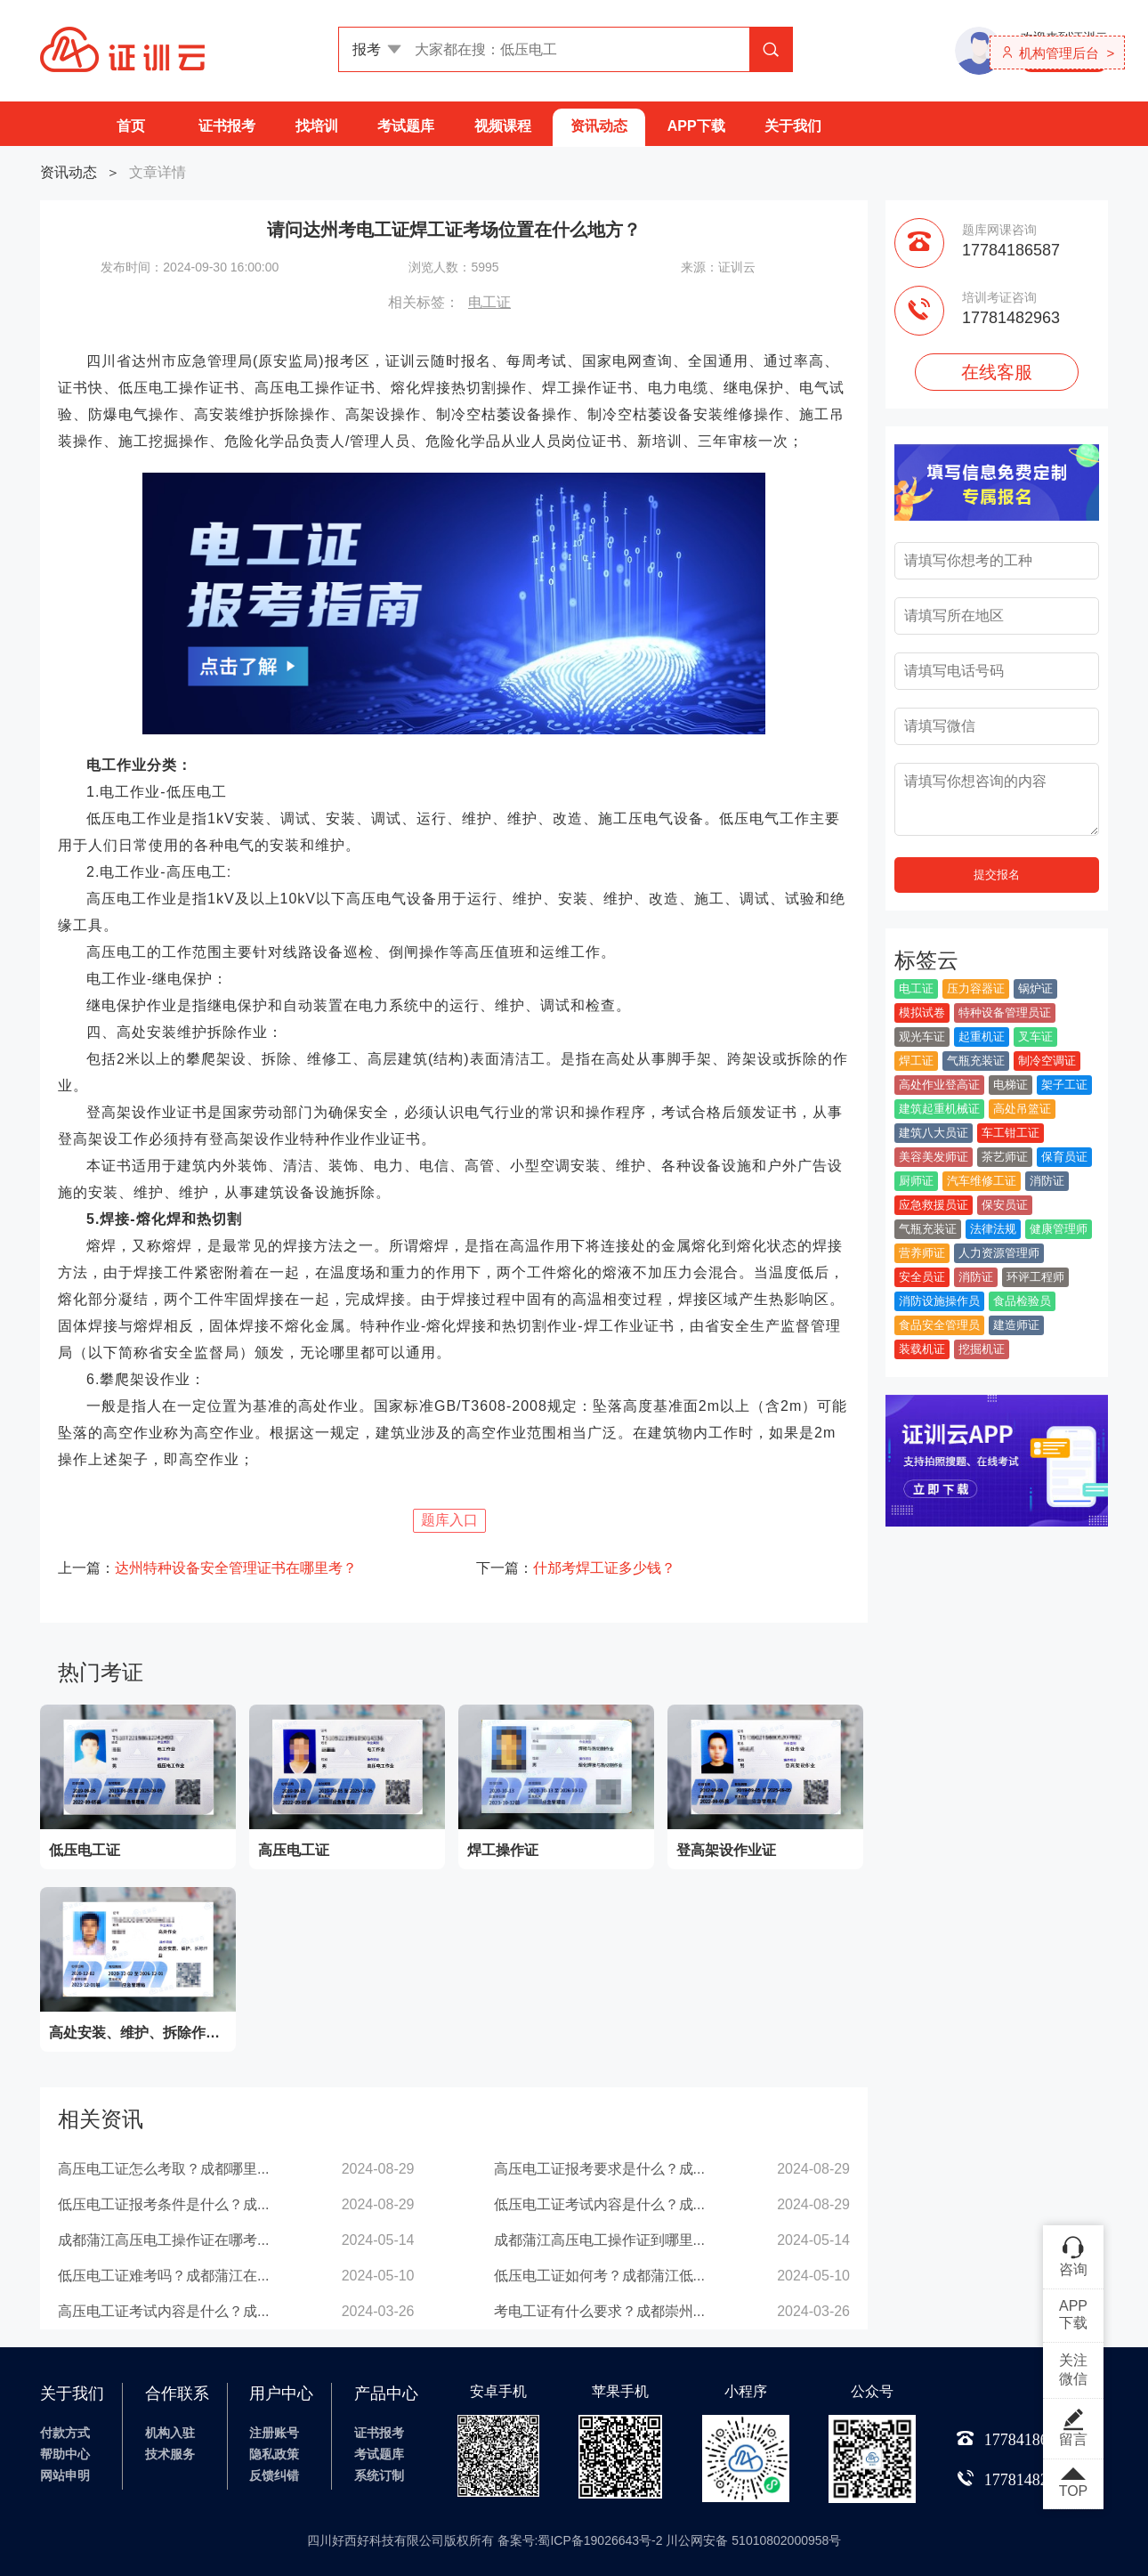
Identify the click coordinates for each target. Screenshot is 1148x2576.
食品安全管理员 (939, 1325)
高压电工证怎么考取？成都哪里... (163, 2168)
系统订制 (379, 2475)
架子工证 (1064, 1084)
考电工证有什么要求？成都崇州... (599, 2311)
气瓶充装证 (976, 1060)
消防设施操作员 (939, 1301)
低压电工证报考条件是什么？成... (163, 2204)
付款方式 (65, 2433)
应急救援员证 (933, 1204)
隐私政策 (274, 2454)
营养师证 (922, 1253)
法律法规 (993, 1228)
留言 (1073, 2427)
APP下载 (696, 126)
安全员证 (922, 1277)
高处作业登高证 (939, 1084)
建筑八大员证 (933, 1132)
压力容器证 (976, 988)
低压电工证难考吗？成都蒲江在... (163, 2275)
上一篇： (207, 1568)
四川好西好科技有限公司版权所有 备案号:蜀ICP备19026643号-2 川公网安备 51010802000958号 (574, 2540)
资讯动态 (598, 126)
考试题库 (405, 126)
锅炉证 (1035, 988)
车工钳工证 (1010, 1132)
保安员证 (1005, 1204)
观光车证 (922, 1036)
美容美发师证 (933, 1156)
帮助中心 (65, 2454)
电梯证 (1010, 1084)
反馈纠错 (274, 2475)
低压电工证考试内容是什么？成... (599, 2204)
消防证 (1047, 1180)
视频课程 (502, 126)
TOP (1073, 2483)
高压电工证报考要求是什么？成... (599, 2168)
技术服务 (170, 2454)
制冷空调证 (1047, 1060)
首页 (130, 126)
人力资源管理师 (998, 1253)
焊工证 (916, 1060)
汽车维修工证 (981, 1180)
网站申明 (65, 2475)
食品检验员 (1022, 1301)
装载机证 (922, 1349)
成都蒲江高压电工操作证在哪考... (163, 2240)
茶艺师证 (1005, 1156)
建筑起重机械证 (939, 1108)
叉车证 (1035, 1036)
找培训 (316, 126)
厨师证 (916, 1180)
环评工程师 (1035, 1277)
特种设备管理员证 (1004, 1012)
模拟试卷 (922, 1012)
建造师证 (1016, 1325)
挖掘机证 (981, 1349)
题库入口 (449, 1519)
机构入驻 (170, 2433)
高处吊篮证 (1022, 1108)
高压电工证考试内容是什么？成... (163, 2311)
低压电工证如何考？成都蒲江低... (599, 2275)
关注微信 (1073, 2369)
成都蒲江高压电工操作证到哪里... (599, 2240)
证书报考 (226, 126)
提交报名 (997, 874)
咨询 (1073, 2255)
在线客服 (996, 372)
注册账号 (274, 2433)
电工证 (489, 302)
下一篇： (575, 1568)
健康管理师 (1058, 1228)
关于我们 (792, 126)
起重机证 (981, 1036)
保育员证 (1064, 1156)
